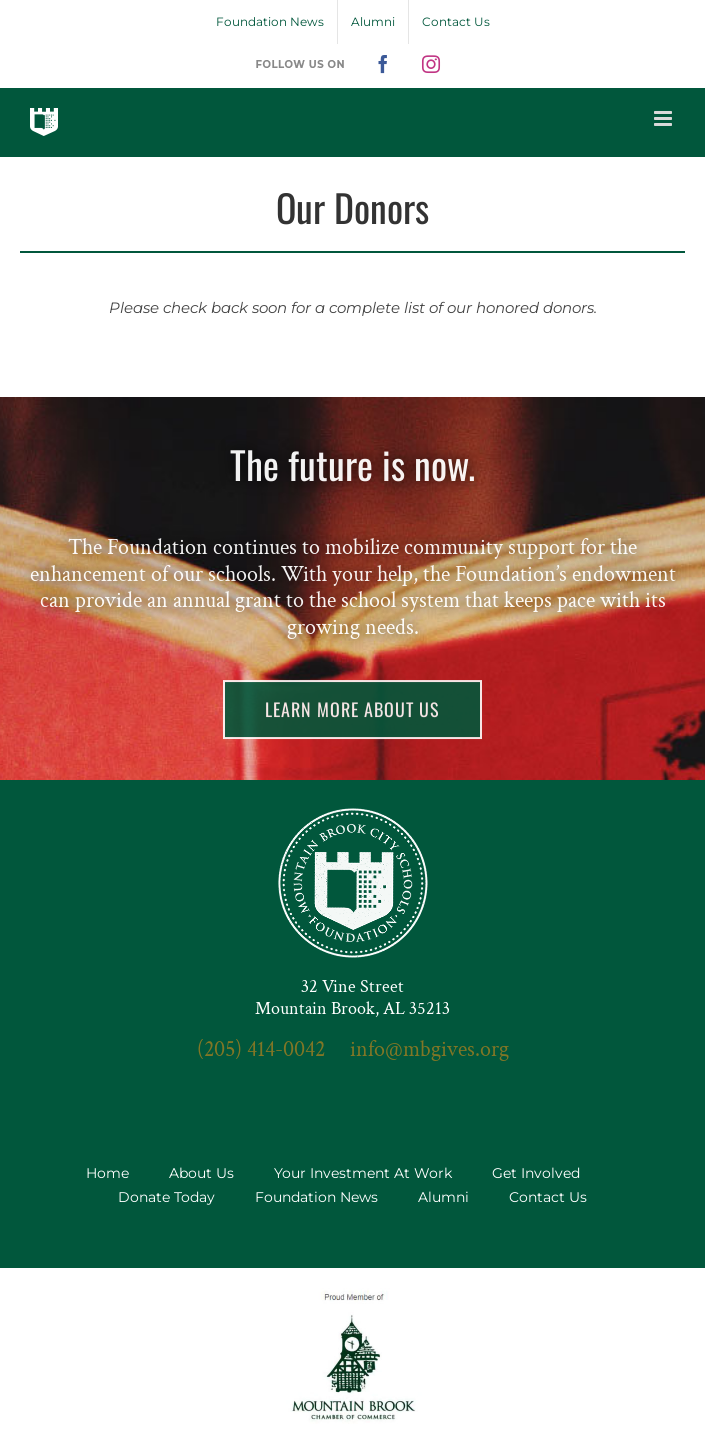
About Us (201, 1173)
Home (107, 1173)
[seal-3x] (353, 815)
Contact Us (548, 1197)
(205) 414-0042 (261, 1049)
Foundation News (316, 1197)
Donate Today (166, 1197)
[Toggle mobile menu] (664, 118)
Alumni (443, 1197)
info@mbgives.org (429, 1049)
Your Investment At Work (363, 1173)
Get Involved (536, 1173)
